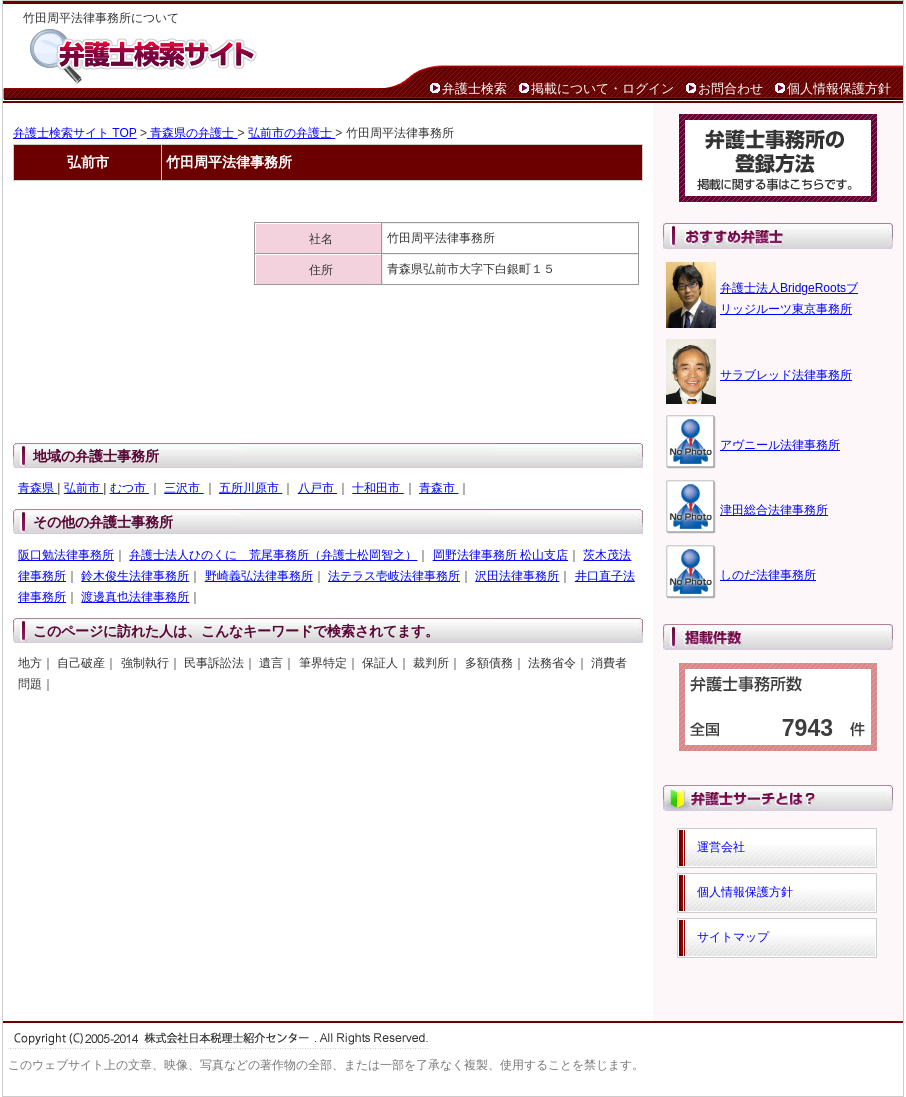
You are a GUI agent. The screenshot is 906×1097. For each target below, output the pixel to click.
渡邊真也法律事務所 (135, 597)
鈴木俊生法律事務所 (135, 576)
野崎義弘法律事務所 (259, 576)
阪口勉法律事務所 (66, 555)
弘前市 (83, 488)
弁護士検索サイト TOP (75, 133)
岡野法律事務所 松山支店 (500, 555)
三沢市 (183, 488)
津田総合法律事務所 (774, 510)
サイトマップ (733, 937)
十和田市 (377, 488)
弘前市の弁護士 (291, 133)
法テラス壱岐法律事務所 (394, 576)
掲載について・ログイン (602, 88)
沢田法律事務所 (517, 576)
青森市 (438, 488)
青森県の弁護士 (192, 133)
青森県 (37, 488)
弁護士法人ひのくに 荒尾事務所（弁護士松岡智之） (273, 555)
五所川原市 (250, 488)
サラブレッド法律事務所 (786, 375)
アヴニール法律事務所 (780, 445)
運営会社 (721, 847)
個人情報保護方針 (839, 88)
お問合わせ (730, 88)
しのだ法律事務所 (768, 575)
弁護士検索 (474, 88)
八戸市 (317, 488)
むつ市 (129, 488)
